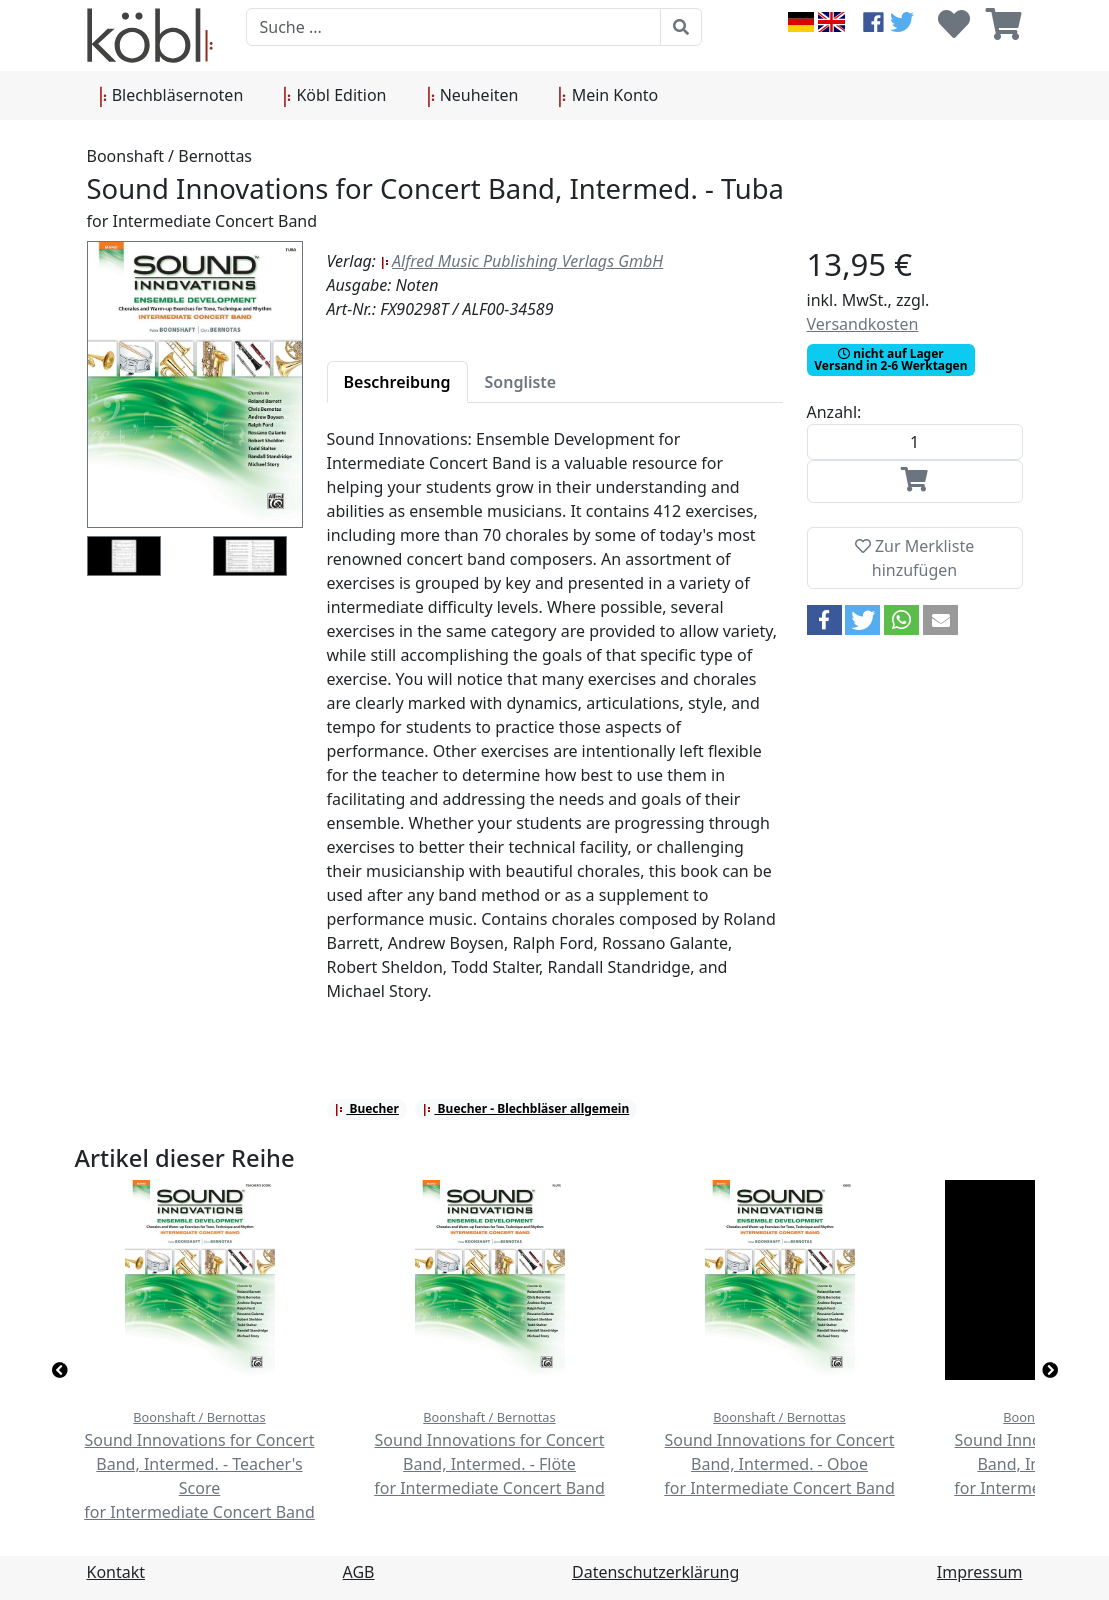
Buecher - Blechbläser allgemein (525, 1108)
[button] (824, 620)
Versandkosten (863, 324)
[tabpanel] (555, 727)
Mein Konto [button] (608, 96)
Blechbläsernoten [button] (171, 96)
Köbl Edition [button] (334, 96)
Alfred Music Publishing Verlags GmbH (521, 261)
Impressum (980, 1572)
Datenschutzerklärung (655, 1572)
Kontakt (116, 1572)
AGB (359, 1572)
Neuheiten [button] (473, 96)
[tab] (397, 382)
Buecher (366, 1108)
